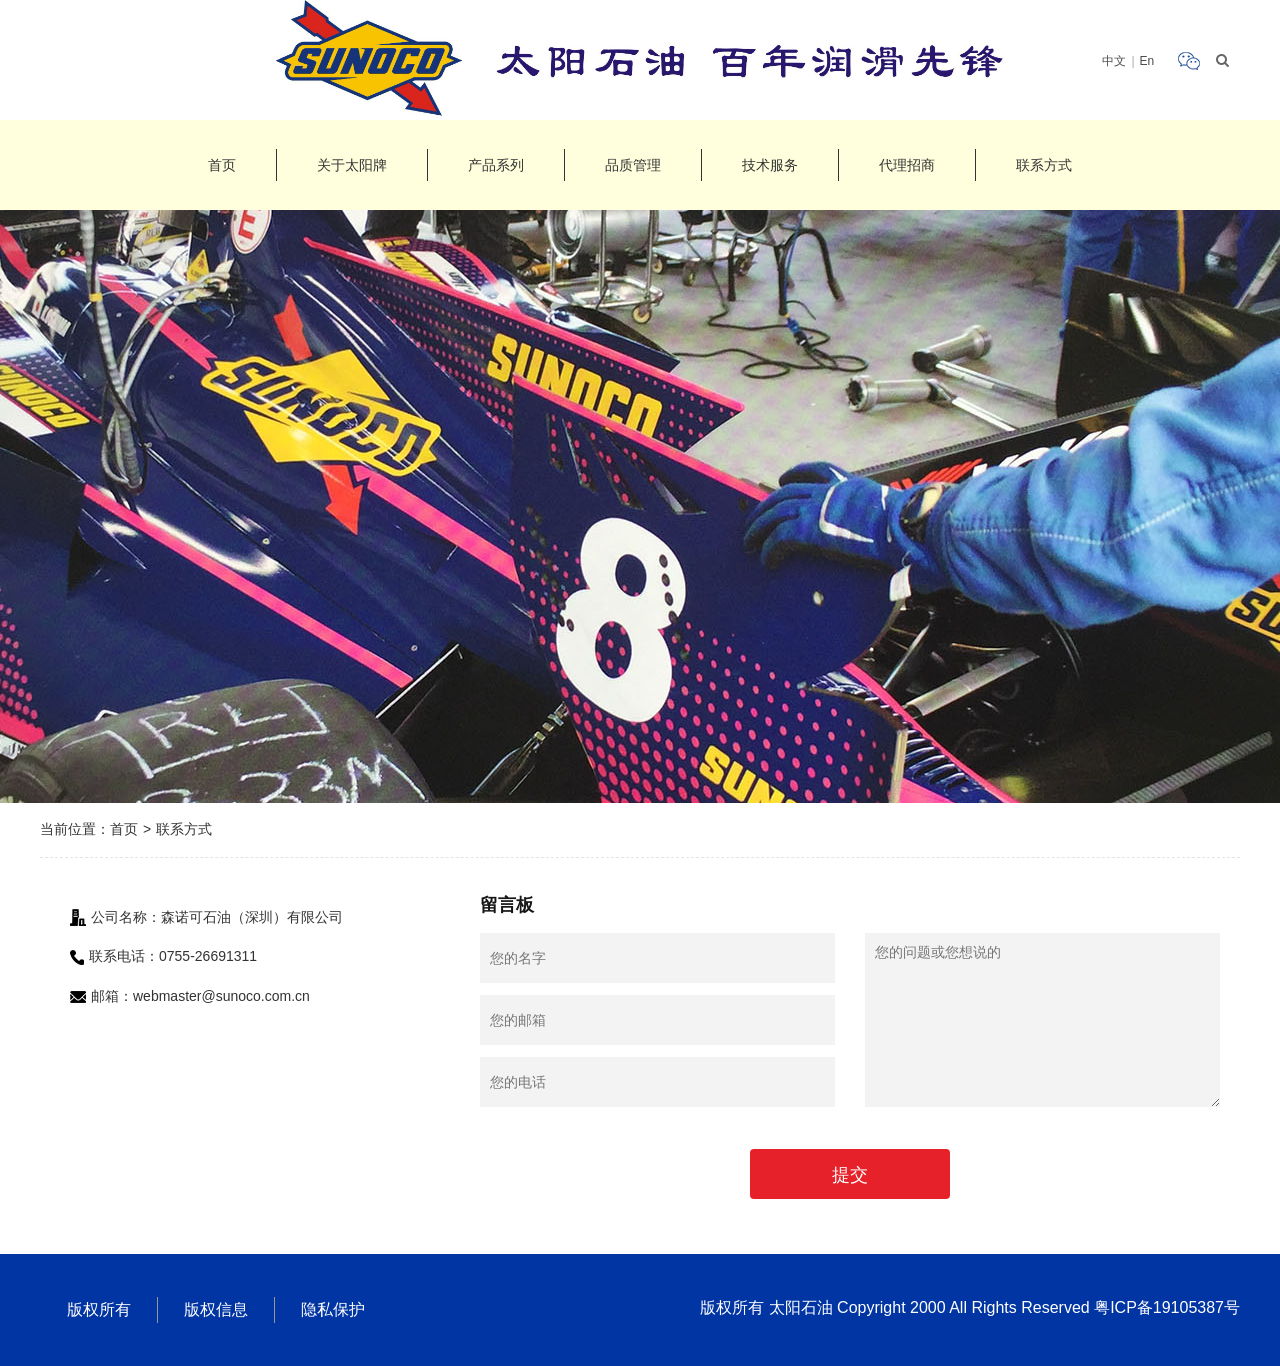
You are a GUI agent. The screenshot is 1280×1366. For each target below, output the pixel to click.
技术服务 (770, 165)
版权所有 (99, 1309)
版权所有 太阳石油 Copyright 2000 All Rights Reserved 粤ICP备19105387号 (970, 1307)
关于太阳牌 (352, 165)
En (1147, 61)
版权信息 (216, 1309)
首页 (222, 165)
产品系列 (496, 165)
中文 (1114, 61)
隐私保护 (333, 1309)
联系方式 (1044, 165)
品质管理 (633, 165)
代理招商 (907, 165)
